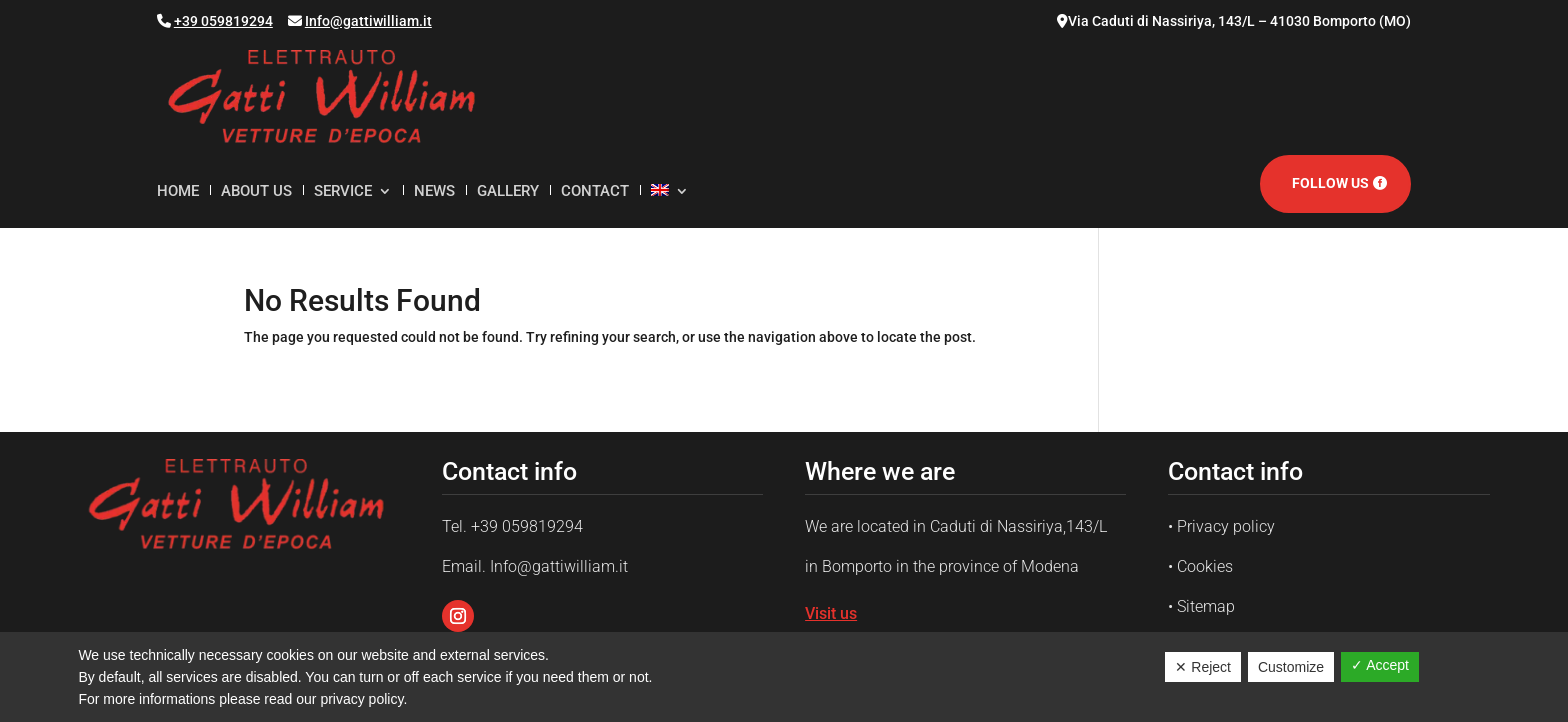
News (434, 192)
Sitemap (1206, 606)
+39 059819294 (223, 21)
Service (343, 192)
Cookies (1205, 566)
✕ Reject (1203, 667)
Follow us (1330, 183)
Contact (595, 192)
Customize (1291, 667)
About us (256, 192)
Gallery (508, 192)
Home (178, 192)
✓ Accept (1380, 665)
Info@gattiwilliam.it (368, 21)
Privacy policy (1226, 526)
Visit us (831, 613)
